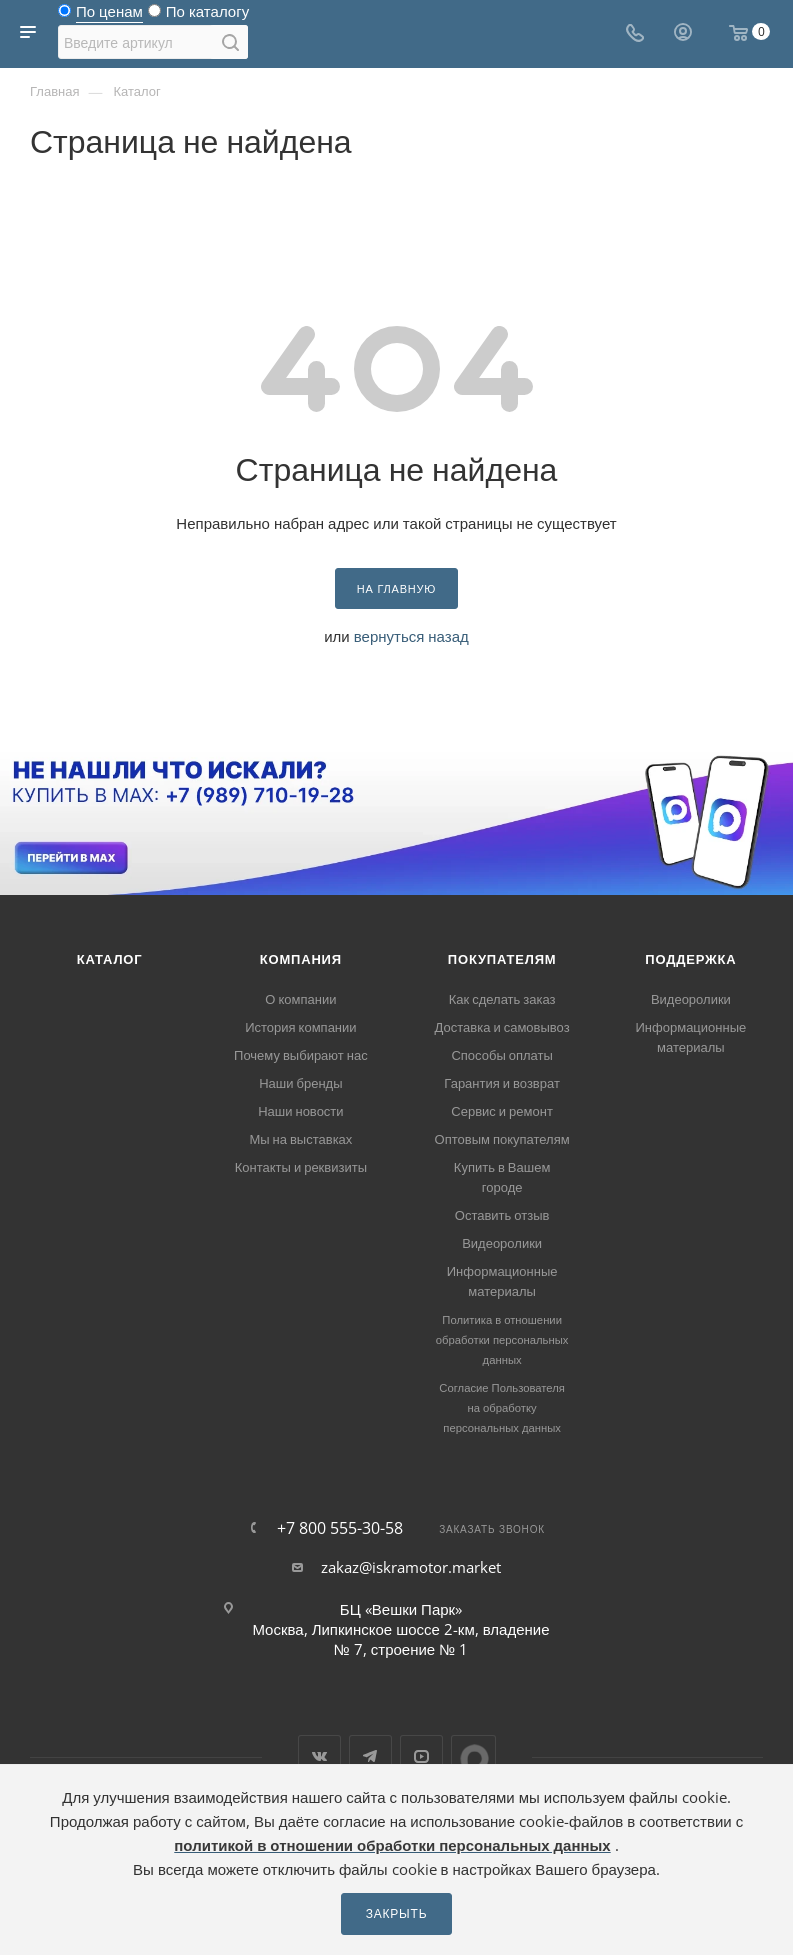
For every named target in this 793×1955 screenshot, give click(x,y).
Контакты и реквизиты (301, 1167)
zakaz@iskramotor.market (411, 1567)
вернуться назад (411, 636)
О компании (300, 999)
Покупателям (502, 959)
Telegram (370, 1756)
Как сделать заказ (502, 999)
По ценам (109, 16)
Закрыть (397, 1913)
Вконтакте (319, 1756)
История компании (300, 1027)
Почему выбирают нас (301, 1055)
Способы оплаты (501, 1055)
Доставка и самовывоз (502, 1027)
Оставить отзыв (502, 1215)
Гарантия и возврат (502, 1083)
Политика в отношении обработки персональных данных (502, 1339)
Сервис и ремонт (502, 1111)
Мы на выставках (300, 1139)
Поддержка (690, 959)
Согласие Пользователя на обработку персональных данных (502, 1407)
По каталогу (207, 16)
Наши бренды (300, 1083)
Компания (301, 959)
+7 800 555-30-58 (340, 1528)
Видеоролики (502, 1243)
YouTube (421, 1756)
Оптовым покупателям (502, 1139)
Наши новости (300, 1111)
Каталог (110, 959)
